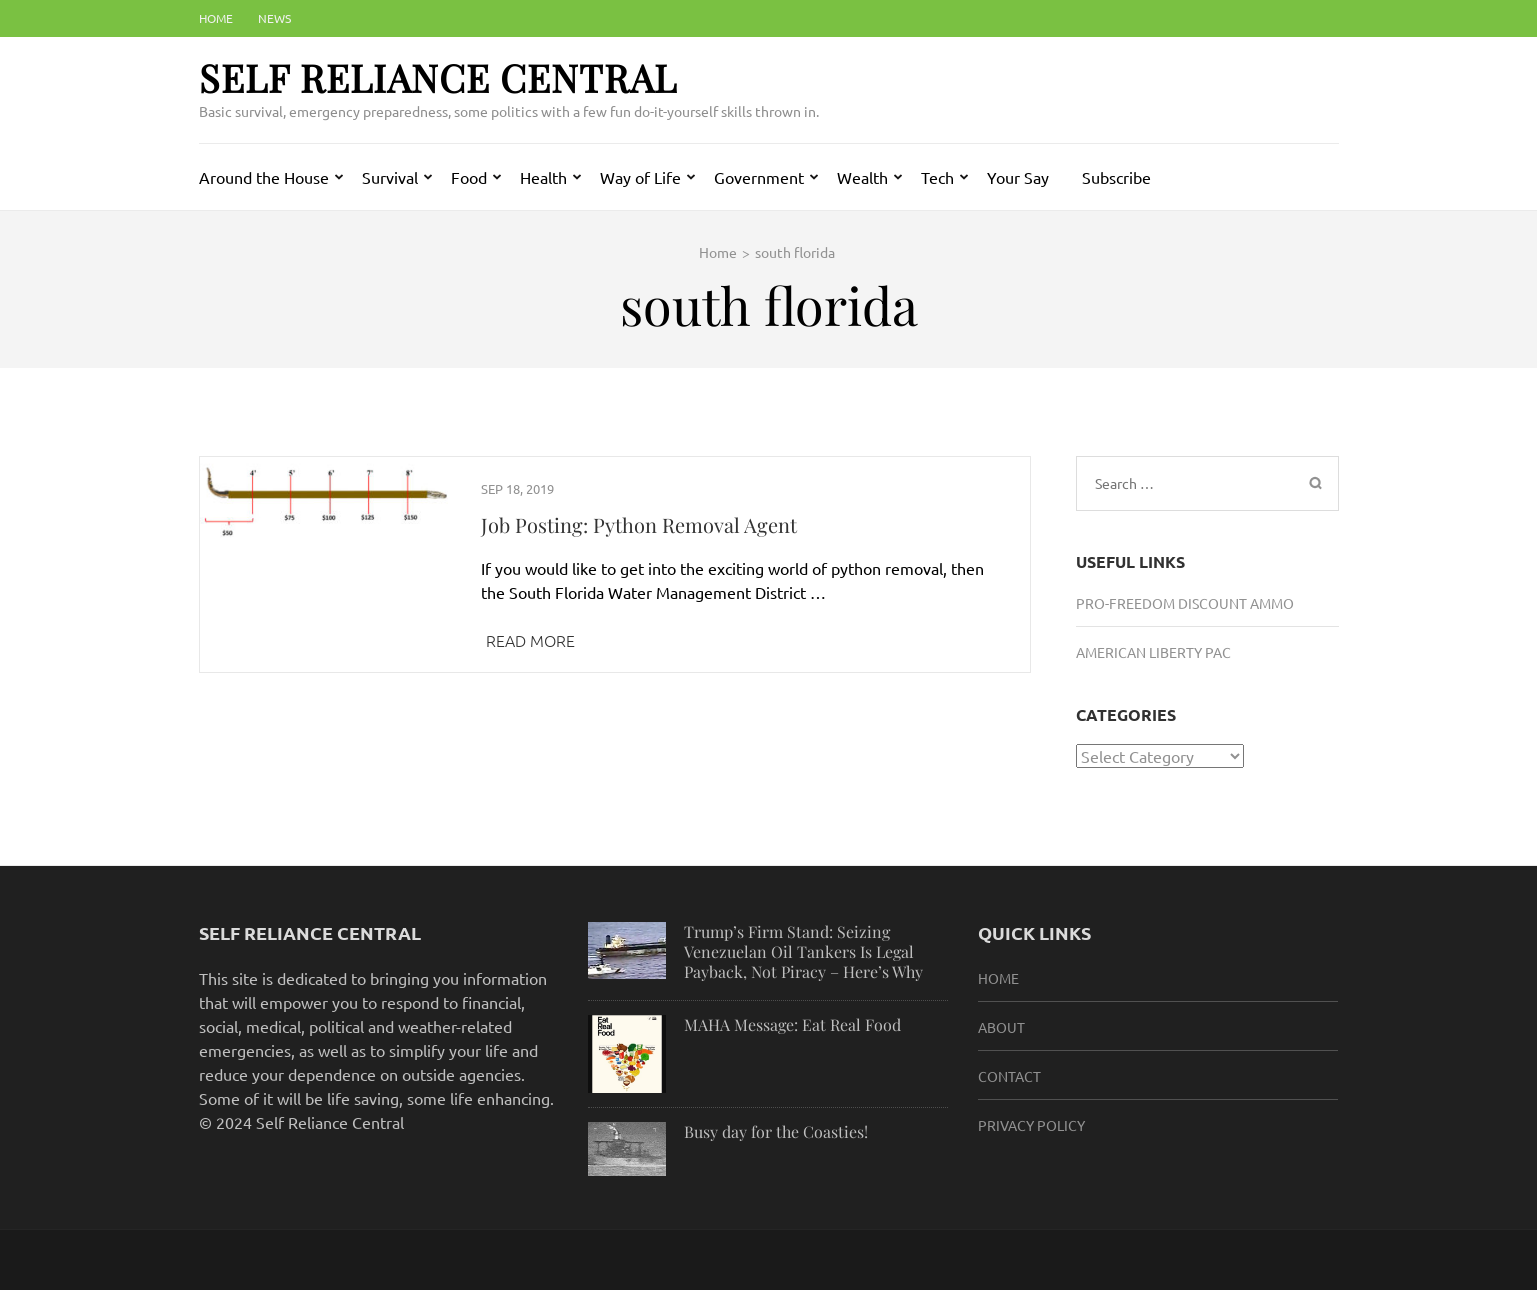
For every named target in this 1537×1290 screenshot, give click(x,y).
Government (759, 177)
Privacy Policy (1031, 1125)
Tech (937, 177)
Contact (1009, 1076)
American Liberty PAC (1153, 652)
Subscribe (1116, 177)
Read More (530, 640)
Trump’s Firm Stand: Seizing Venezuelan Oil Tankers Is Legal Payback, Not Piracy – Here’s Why (803, 951)
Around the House (264, 177)
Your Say (1018, 177)
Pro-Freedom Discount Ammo (1185, 603)
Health (543, 177)
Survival (390, 177)
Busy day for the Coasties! (776, 1131)
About (1001, 1027)
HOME (998, 978)
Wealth (862, 177)
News (274, 18)
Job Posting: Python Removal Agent (639, 524)
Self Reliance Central (438, 77)
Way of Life (640, 177)
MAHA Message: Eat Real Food (792, 1024)
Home (216, 18)
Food (469, 177)
